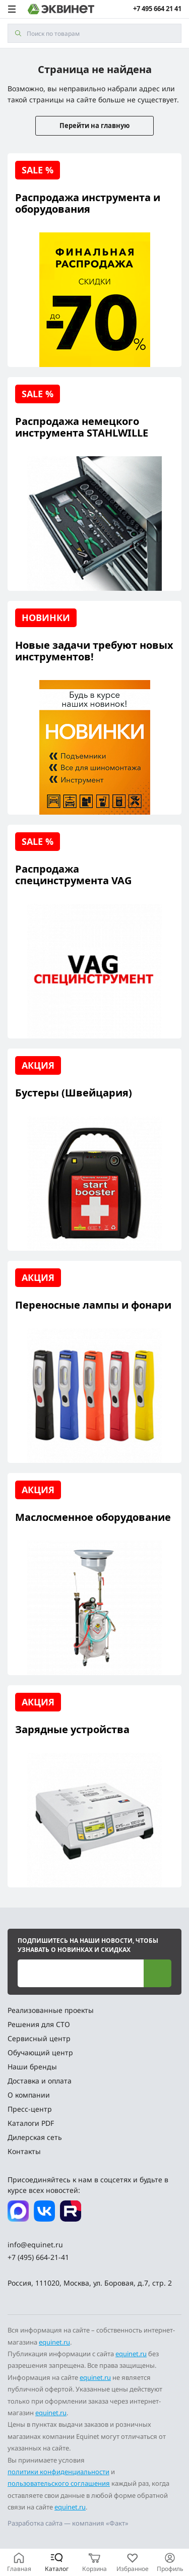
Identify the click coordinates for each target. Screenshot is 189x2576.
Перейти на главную (94, 125)
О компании (29, 2095)
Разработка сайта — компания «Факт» (68, 2523)
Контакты (24, 2151)
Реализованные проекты (51, 2010)
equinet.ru (54, 2342)
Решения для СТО (39, 2024)
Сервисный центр (39, 2038)
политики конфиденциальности (58, 2471)
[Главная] (19, 2562)
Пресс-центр (30, 2109)
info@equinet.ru (35, 2244)
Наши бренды (32, 2066)
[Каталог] (57, 2562)
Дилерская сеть (35, 2137)
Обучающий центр (40, 2052)
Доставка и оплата (40, 2081)
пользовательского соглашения (59, 2483)
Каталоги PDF (31, 2123)
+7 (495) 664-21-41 (38, 2257)
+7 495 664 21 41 (157, 9)
